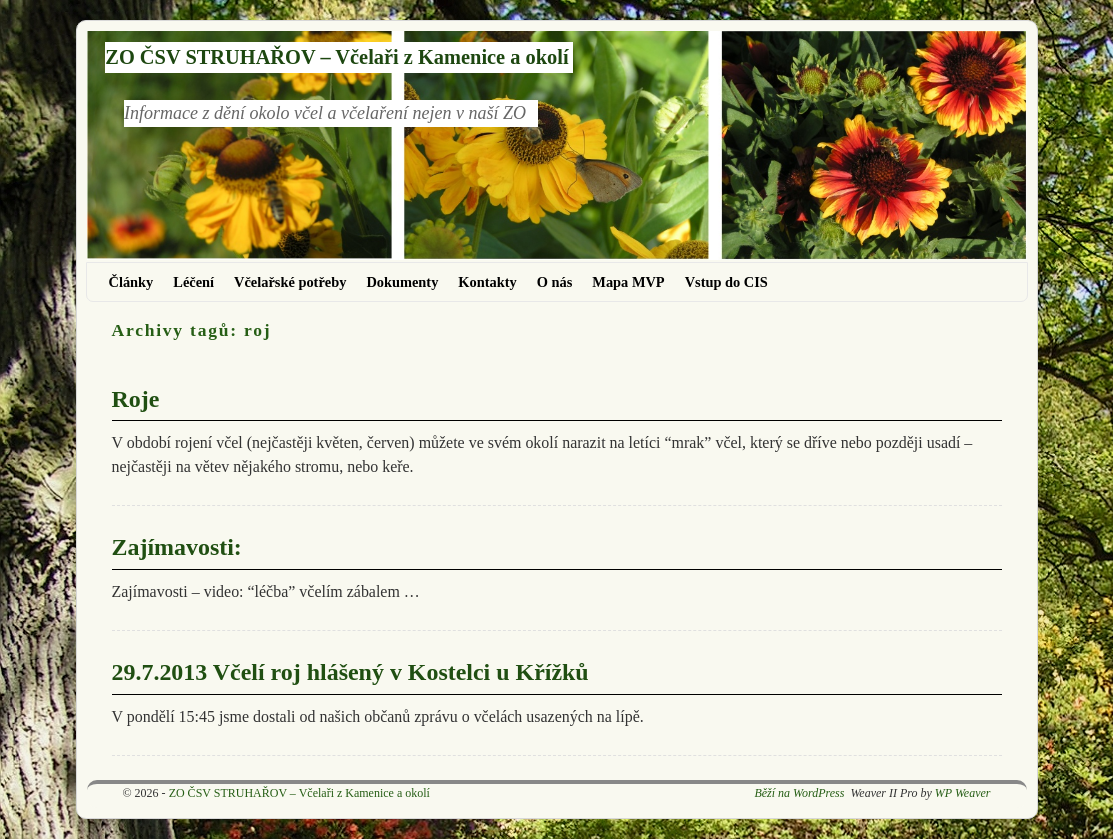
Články (131, 282)
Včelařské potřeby (290, 282)
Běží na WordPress (799, 793)
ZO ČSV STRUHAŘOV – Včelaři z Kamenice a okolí (336, 57)
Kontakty (487, 282)
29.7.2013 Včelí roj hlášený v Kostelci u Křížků (350, 672)
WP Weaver (963, 793)
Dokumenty (402, 282)
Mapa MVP (628, 282)
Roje (136, 399)
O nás (555, 282)
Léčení (193, 282)
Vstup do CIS (726, 282)
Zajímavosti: (177, 547)
